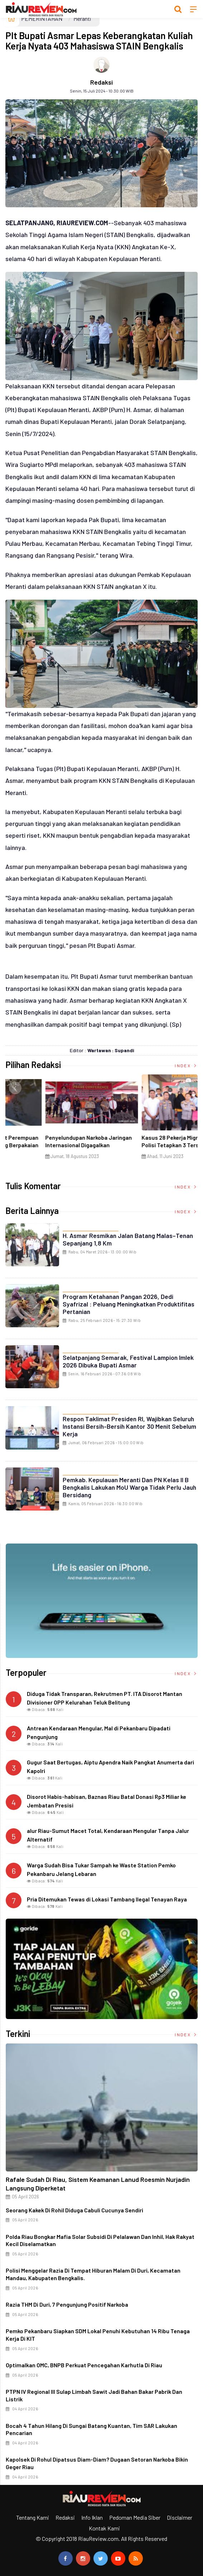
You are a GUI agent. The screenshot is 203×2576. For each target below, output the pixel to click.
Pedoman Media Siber (134, 2517)
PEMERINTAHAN (41, 18)
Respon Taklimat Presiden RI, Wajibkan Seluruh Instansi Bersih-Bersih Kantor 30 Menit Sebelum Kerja (129, 1426)
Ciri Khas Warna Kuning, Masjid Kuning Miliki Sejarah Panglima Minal (53, 1141)
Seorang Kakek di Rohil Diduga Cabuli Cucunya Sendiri (74, 2210)
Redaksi (101, 82)
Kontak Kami (104, 2528)
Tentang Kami (32, 2517)
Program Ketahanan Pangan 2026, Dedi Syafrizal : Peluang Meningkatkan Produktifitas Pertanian (128, 1303)
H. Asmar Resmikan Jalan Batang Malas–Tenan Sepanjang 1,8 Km (128, 1239)
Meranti (82, 18)
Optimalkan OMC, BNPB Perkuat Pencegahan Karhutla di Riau (84, 2365)
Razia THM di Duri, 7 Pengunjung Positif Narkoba (67, 2304)
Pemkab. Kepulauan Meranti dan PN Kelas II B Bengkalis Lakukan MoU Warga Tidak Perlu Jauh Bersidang (129, 1487)
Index (186, 1065)
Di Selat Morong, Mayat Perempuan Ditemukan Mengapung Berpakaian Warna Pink (148, 1145)
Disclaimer (179, 2517)
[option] (53, 1119)
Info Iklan (92, 2517)
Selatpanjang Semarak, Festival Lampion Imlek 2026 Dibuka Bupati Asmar (128, 1361)
